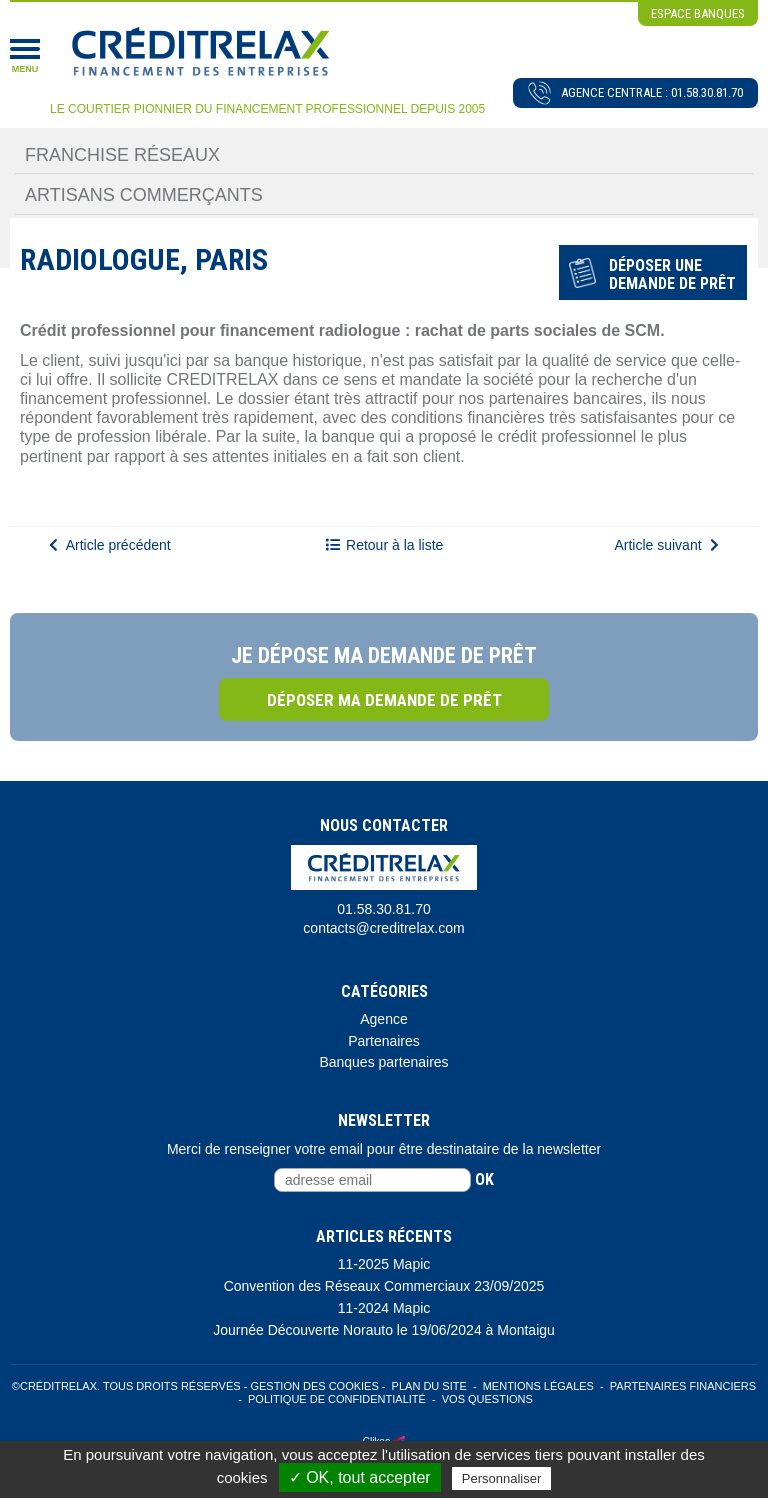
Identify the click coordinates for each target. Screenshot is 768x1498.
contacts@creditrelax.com (383, 928)
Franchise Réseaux (122, 155)
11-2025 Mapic (384, 1264)
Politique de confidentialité (337, 1399)
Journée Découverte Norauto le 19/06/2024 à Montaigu (384, 1330)
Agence (383, 1019)
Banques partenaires (383, 1062)
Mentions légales (538, 1386)
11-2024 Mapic (384, 1308)
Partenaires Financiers (683, 1386)
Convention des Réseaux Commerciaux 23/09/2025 (384, 1286)
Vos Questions (487, 1399)
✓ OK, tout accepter (360, 1477)
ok (484, 1179)
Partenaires (384, 1041)
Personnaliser (502, 1478)
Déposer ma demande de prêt (384, 700)
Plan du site (429, 1386)
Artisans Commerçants (144, 195)
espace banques (698, 13)
